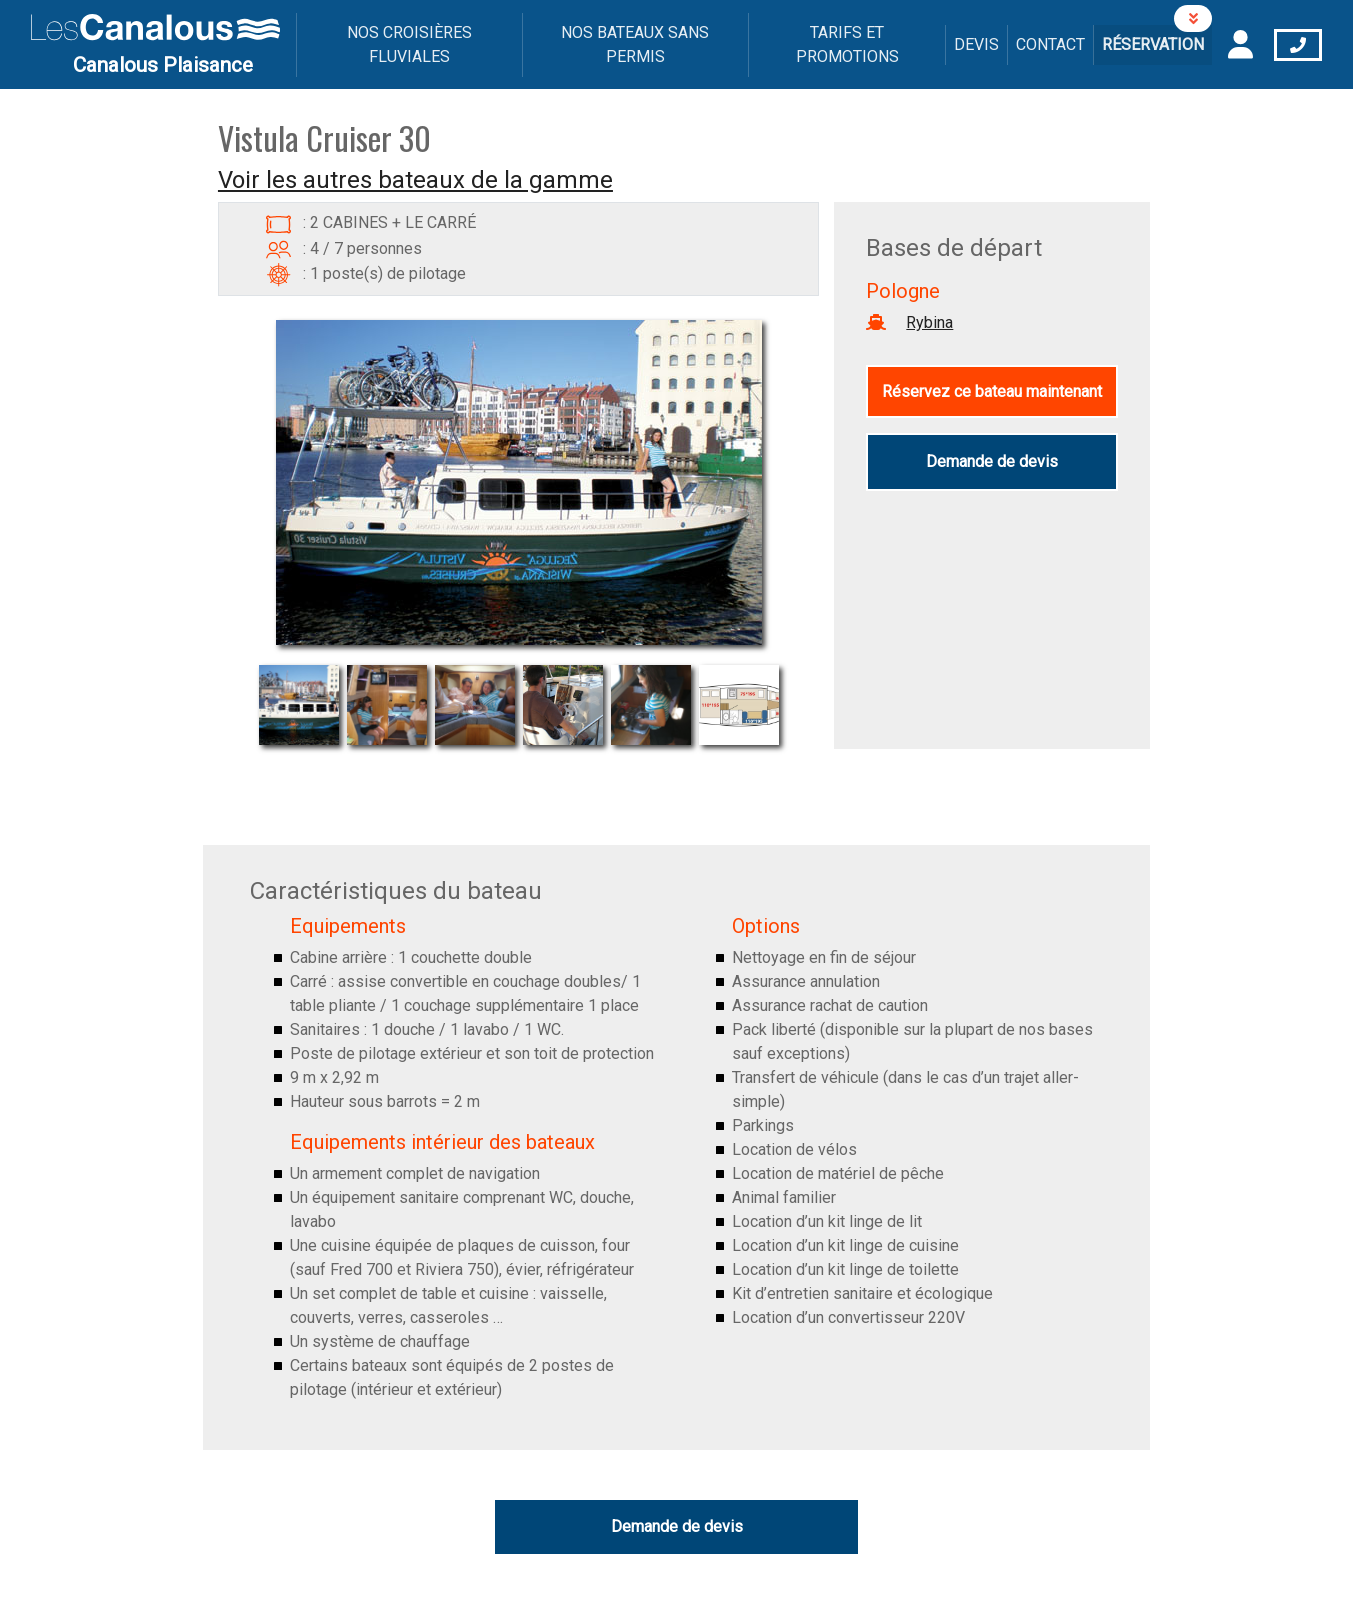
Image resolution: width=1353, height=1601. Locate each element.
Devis (976, 44)
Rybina (929, 322)
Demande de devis (992, 461)
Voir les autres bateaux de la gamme (415, 180)
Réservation (1153, 44)
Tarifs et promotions (847, 44)
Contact (1050, 44)
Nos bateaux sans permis (635, 44)
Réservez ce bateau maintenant (992, 391)
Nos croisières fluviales (409, 44)
